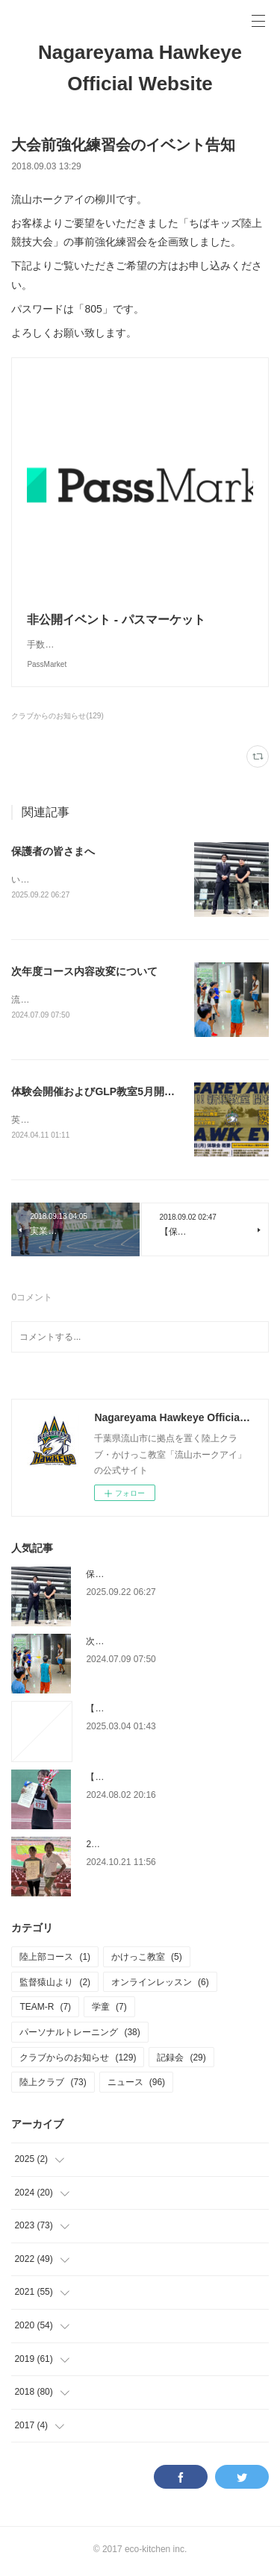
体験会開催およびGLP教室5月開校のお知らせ (119, 1094)
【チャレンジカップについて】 (148, 1711)
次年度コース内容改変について (84, 973)
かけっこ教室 (146, 1960)
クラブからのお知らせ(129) (57, 716)
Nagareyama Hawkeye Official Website (140, 68)
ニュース (136, 2085)
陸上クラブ (52, 2085)
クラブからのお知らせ (77, 2060)
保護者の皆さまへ (53, 851)
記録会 (181, 2060)
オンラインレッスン (160, 1985)
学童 (109, 2010)
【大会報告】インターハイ (139, 1780)
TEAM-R (45, 2010)
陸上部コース (54, 1960)
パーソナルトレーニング (79, 2035)
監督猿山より (54, 1985)
